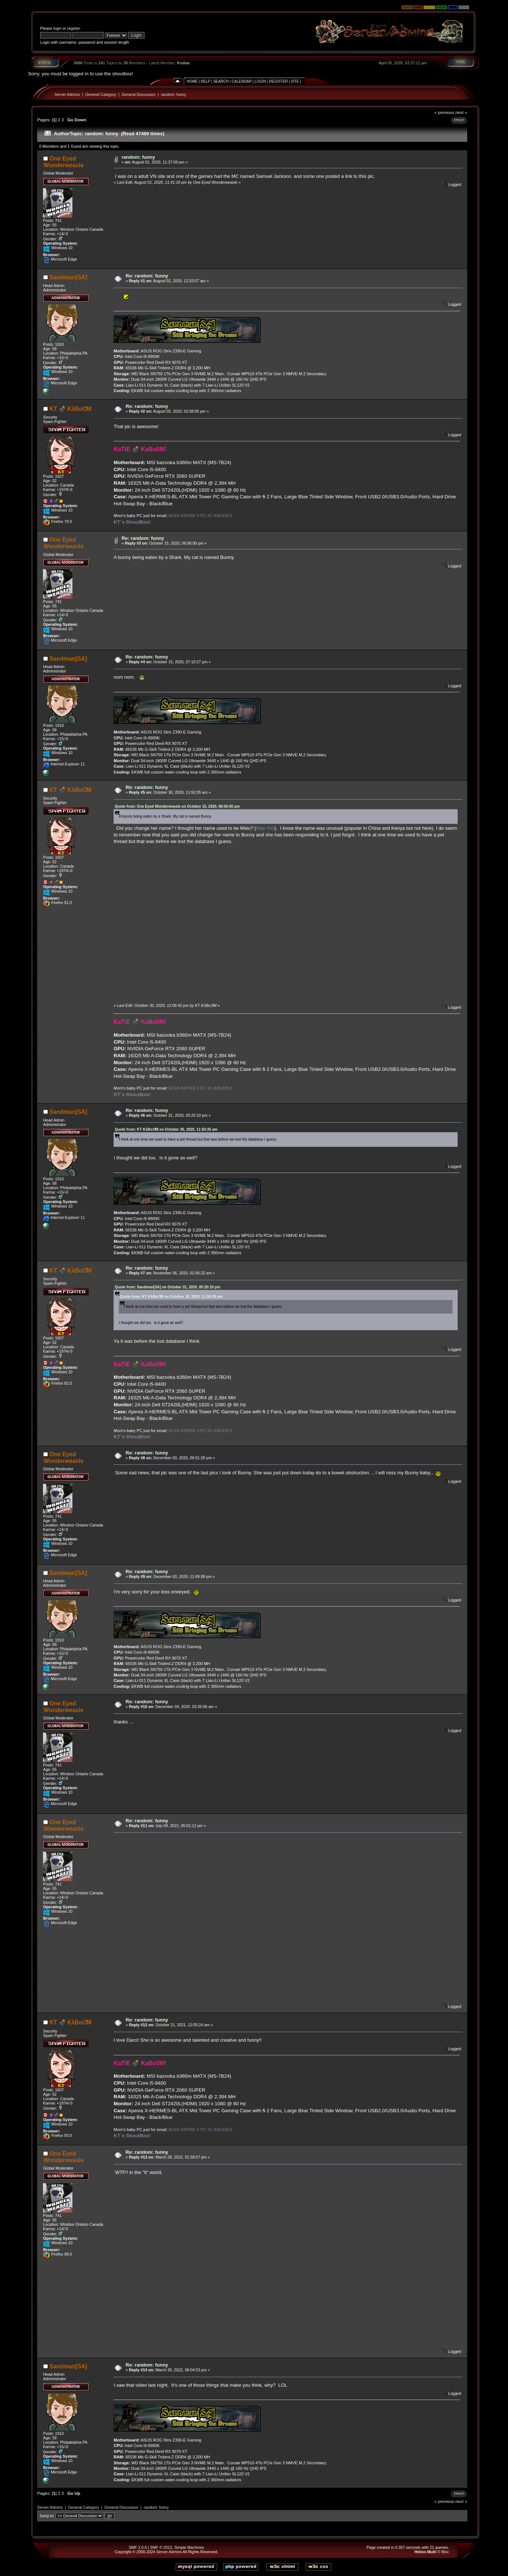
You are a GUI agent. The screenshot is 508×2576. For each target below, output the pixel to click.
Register (278, 81)
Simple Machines (189, 2547)
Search (221, 81)
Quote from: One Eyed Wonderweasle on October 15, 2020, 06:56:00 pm (177, 806)
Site (295, 81)
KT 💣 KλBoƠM (71, 409)
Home (192, 81)
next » (461, 112)
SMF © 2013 (161, 2547)
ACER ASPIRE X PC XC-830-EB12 (200, 515)
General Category (100, 94)
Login (260, 81)
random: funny (173, 94)
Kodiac (183, 63)
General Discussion (138, 94)
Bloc (445, 2552)
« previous (444, 112)
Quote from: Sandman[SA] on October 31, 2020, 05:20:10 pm (167, 1287)
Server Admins (67, 94)
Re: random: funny (147, 276)
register (73, 28)
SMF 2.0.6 (138, 2547)
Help (205, 81)
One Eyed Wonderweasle (63, 161)
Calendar (241, 81)
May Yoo (265, 828)
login (57, 28)
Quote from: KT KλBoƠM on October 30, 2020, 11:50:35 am (166, 1129)
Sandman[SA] (68, 277)
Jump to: (46, 2516)
